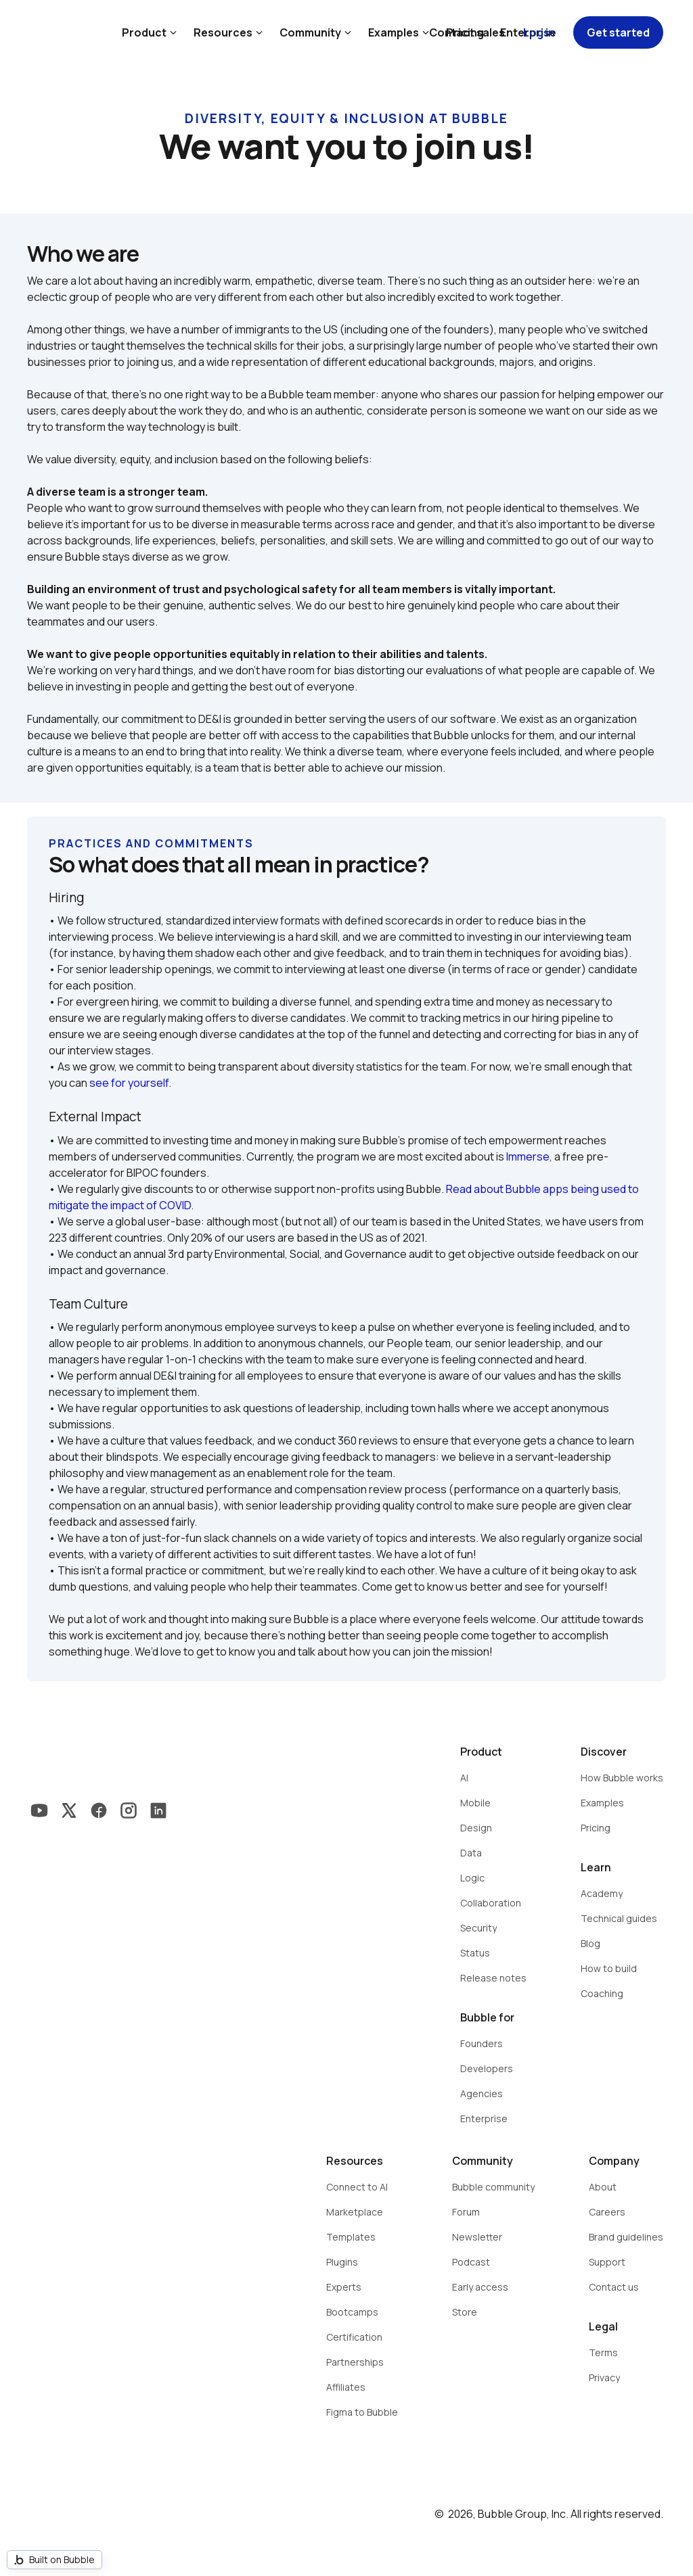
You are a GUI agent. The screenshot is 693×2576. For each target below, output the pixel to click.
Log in (539, 32)
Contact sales (467, 32)
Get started (618, 32)
